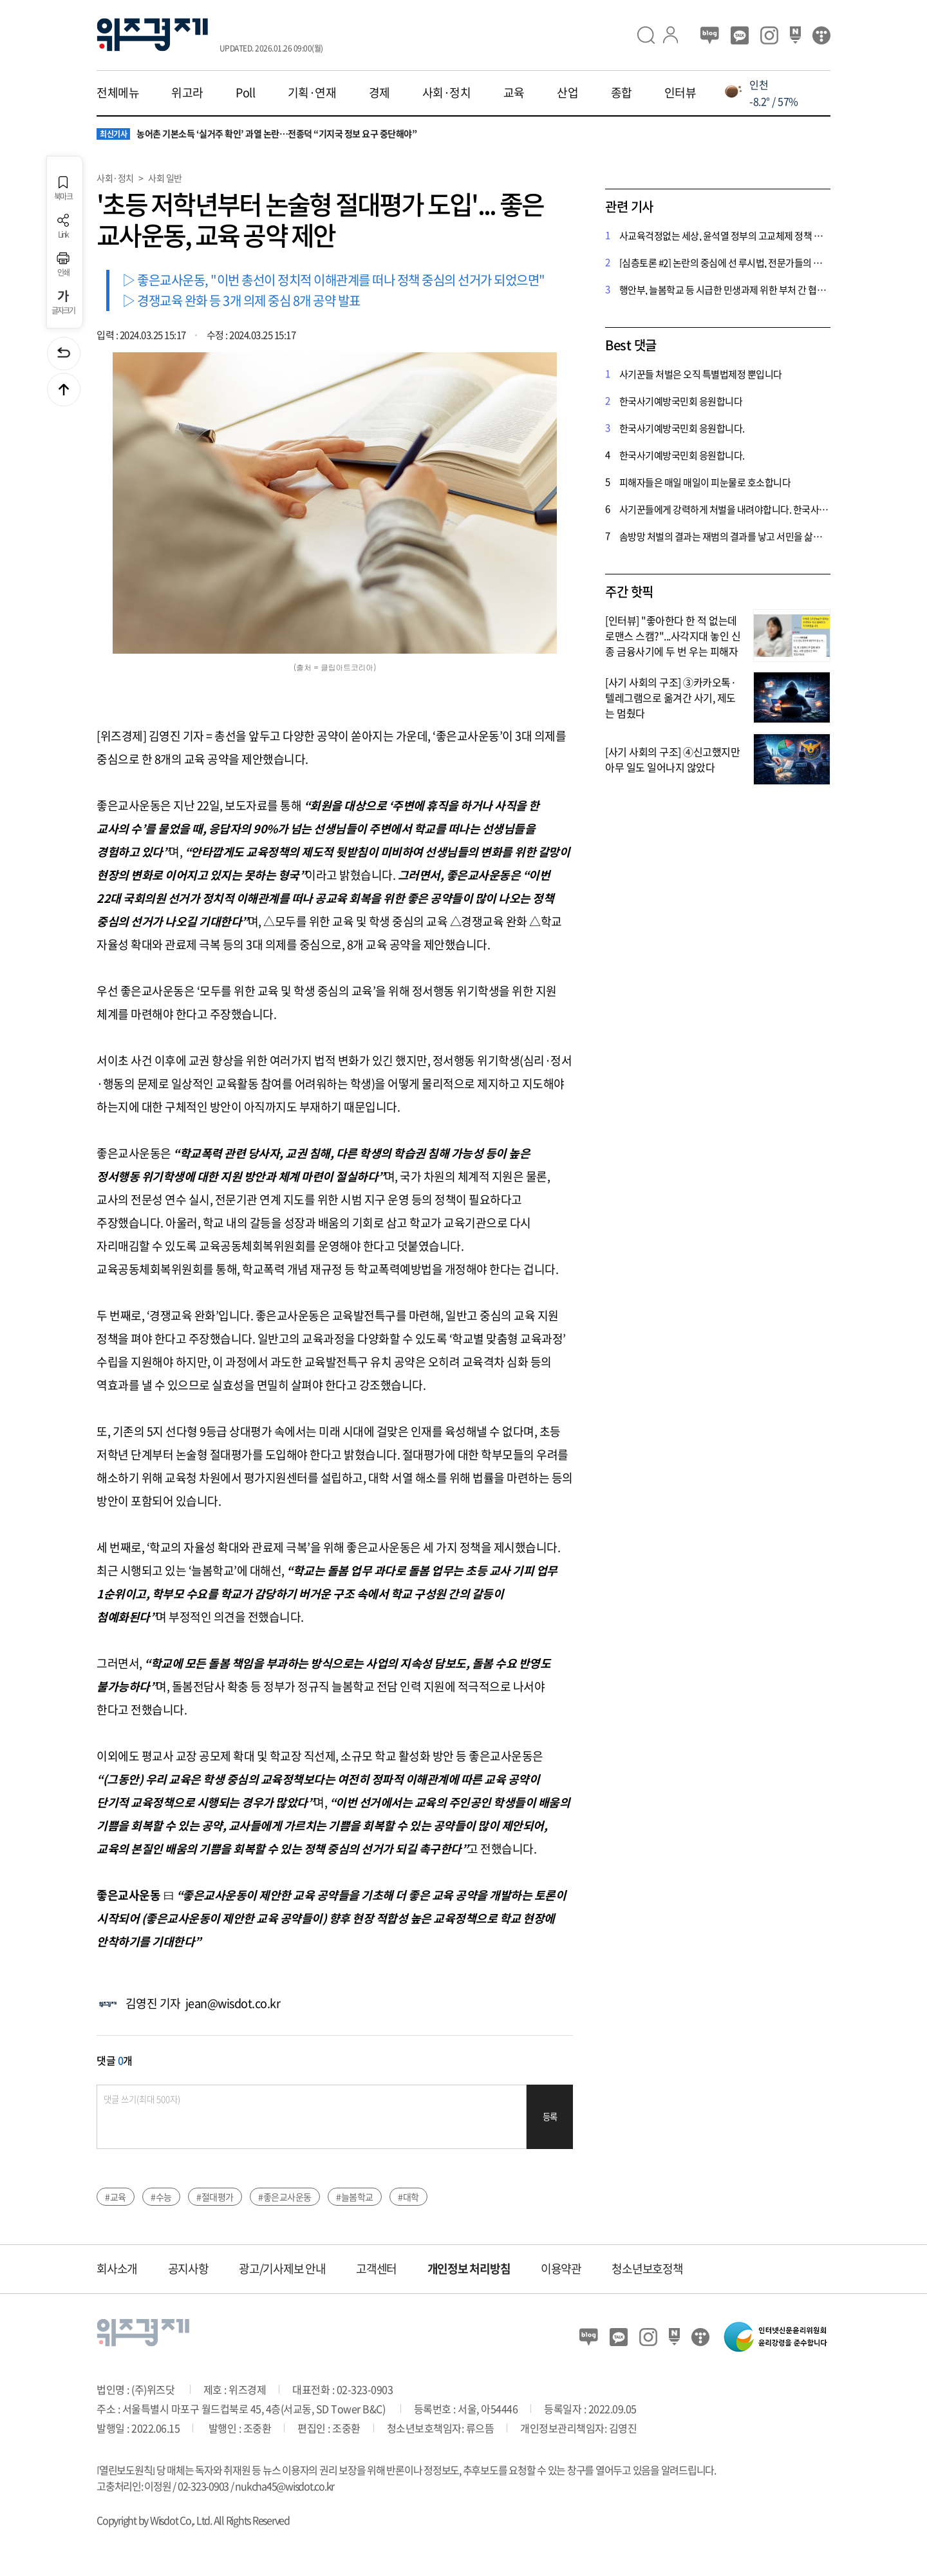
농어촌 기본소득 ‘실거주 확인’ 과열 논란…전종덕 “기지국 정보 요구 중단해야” (257, 134)
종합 (621, 92)
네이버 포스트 (795, 35)
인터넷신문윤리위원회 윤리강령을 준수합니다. (775, 2336)
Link (63, 226)
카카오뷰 (740, 35)
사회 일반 (165, 177)
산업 (567, 92)
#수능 (161, 2196)
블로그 (709, 35)
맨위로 (63, 389)
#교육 (115, 2196)
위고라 (187, 92)
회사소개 (117, 2268)
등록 (550, 2116)
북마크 (63, 188)
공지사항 (188, 2268)
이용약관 (561, 2268)
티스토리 (821, 35)
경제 (379, 92)
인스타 (769, 35)
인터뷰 (680, 92)
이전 (63, 353)
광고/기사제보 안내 (282, 2268)
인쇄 (63, 264)
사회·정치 (446, 92)
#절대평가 (215, 2196)
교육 (514, 92)
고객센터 (376, 2268)
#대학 (408, 2196)
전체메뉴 (118, 92)
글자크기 (63, 302)
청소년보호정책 (647, 2268)
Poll (245, 92)
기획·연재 (312, 92)
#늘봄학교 (354, 2196)
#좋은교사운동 (285, 2196)
